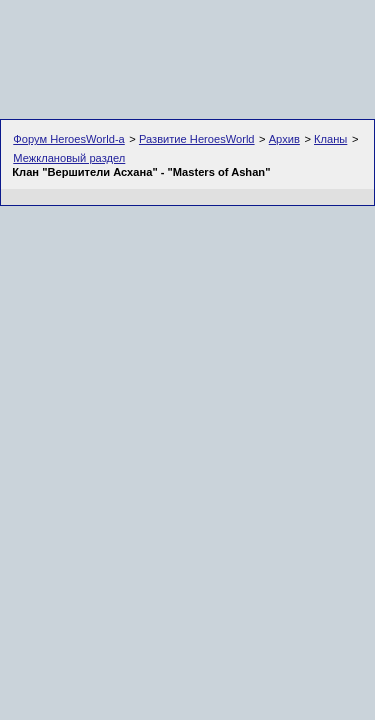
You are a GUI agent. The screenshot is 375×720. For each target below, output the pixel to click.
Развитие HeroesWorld (197, 139)
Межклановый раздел (69, 158)
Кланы (330, 139)
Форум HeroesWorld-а (69, 139)
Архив (284, 139)
